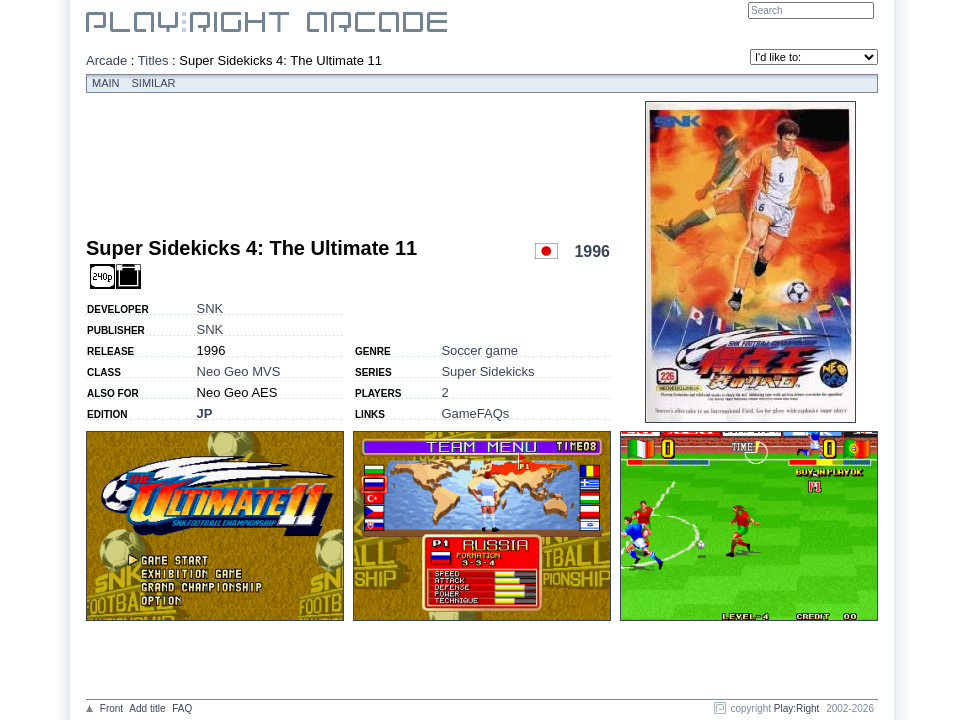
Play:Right (797, 708)
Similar (154, 83)
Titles (153, 60)
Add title (147, 708)
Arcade (106, 60)
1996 (592, 251)
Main (106, 83)
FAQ (182, 708)
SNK (210, 308)
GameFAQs (475, 413)
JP (205, 413)
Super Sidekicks (487, 371)
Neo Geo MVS (239, 371)
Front (111, 708)
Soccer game (479, 350)
